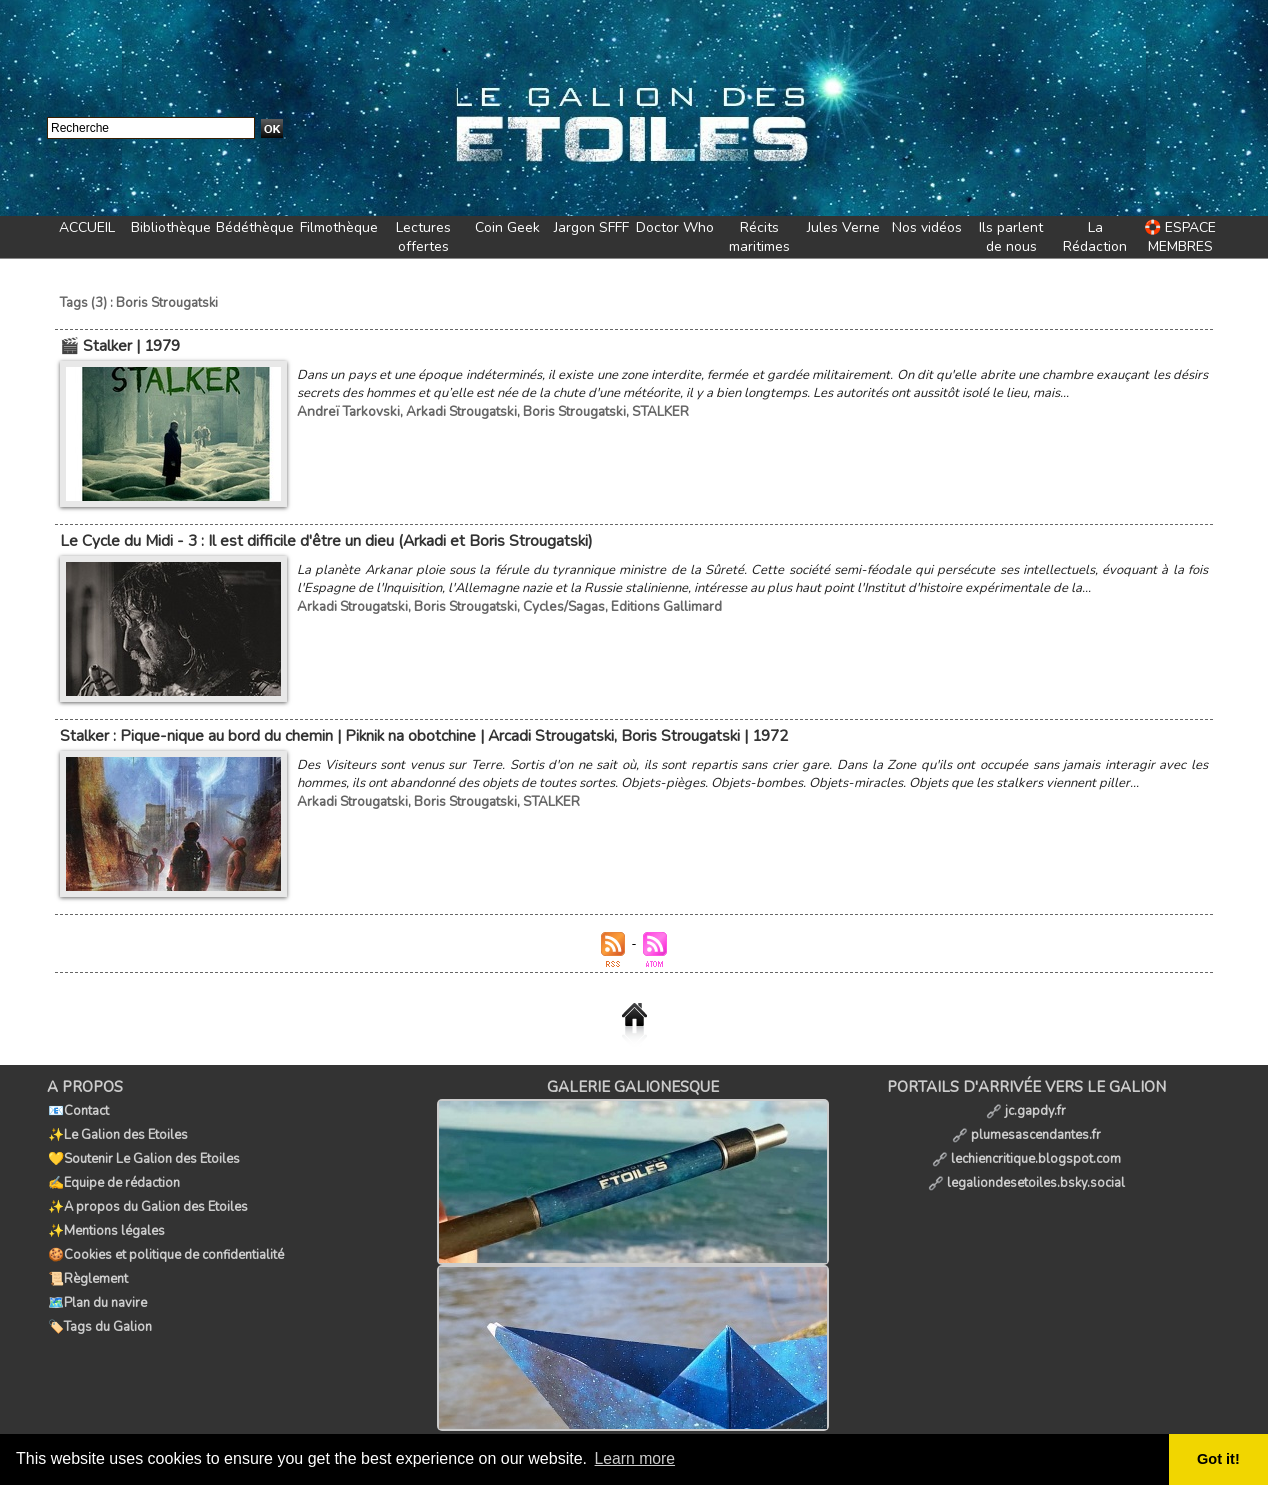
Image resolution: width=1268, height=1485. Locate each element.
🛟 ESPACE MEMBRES (1180, 237)
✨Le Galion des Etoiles (117, 1129)
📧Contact (77, 1107)
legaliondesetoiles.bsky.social (1026, 1173)
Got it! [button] (1219, 1459)
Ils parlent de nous (1011, 237)
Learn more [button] (636, 1458)
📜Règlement (87, 1261)
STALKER (649, 410)
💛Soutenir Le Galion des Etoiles (143, 1151)
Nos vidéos (927, 227)
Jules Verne (843, 227)
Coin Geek (507, 227)
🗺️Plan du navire (96, 1283)
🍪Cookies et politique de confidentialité (165, 1239)
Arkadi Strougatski (454, 410)
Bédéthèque (255, 227)
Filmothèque (339, 227)
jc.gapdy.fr (1026, 1107)
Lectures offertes (423, 237)
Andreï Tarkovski (345, 410)
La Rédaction (1095, 237)
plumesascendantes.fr (1026, 1129)
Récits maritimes (759, 237)
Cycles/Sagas (559, 604)
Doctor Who (675, 227)
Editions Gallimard (660, 604)
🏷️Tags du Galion (99, 1305)
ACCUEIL (87, 227)
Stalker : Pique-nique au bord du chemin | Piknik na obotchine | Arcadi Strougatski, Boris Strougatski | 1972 (419, 733)
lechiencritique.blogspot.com (1026, 1151)
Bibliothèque (171, 227)
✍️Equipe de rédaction (113, 1173)
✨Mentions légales (105, 1217)
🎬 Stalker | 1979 (119, 345)
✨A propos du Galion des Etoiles (147, 1195)
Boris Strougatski (565, 410)
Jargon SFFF (591, 227)
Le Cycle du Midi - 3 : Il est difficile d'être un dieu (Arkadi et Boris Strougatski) (323, 539)
